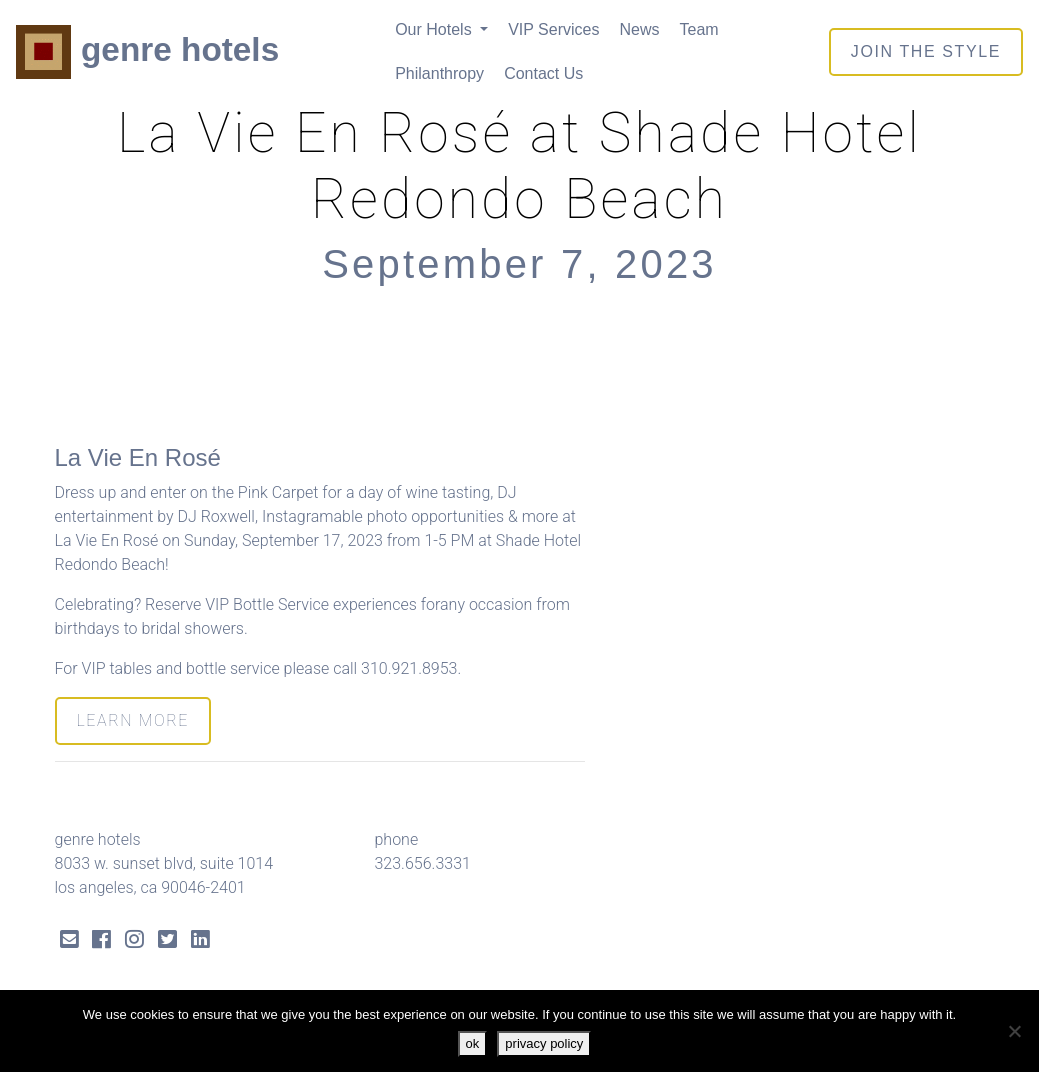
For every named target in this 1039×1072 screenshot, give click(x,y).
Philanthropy (439, 73)
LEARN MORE (133, 720)
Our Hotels (435, 29)
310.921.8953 (409, 668)
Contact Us (543, 73)
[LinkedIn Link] (200, 941)
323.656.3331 (422, 863)
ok (473, 1043)
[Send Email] (69, 941)
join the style (926, 51)
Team (698, 29)
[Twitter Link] (167, 941)
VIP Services (553, 29)
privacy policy (544, 1043)
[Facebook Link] (101, 941)
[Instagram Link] (134, 941)
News (639, 29)
